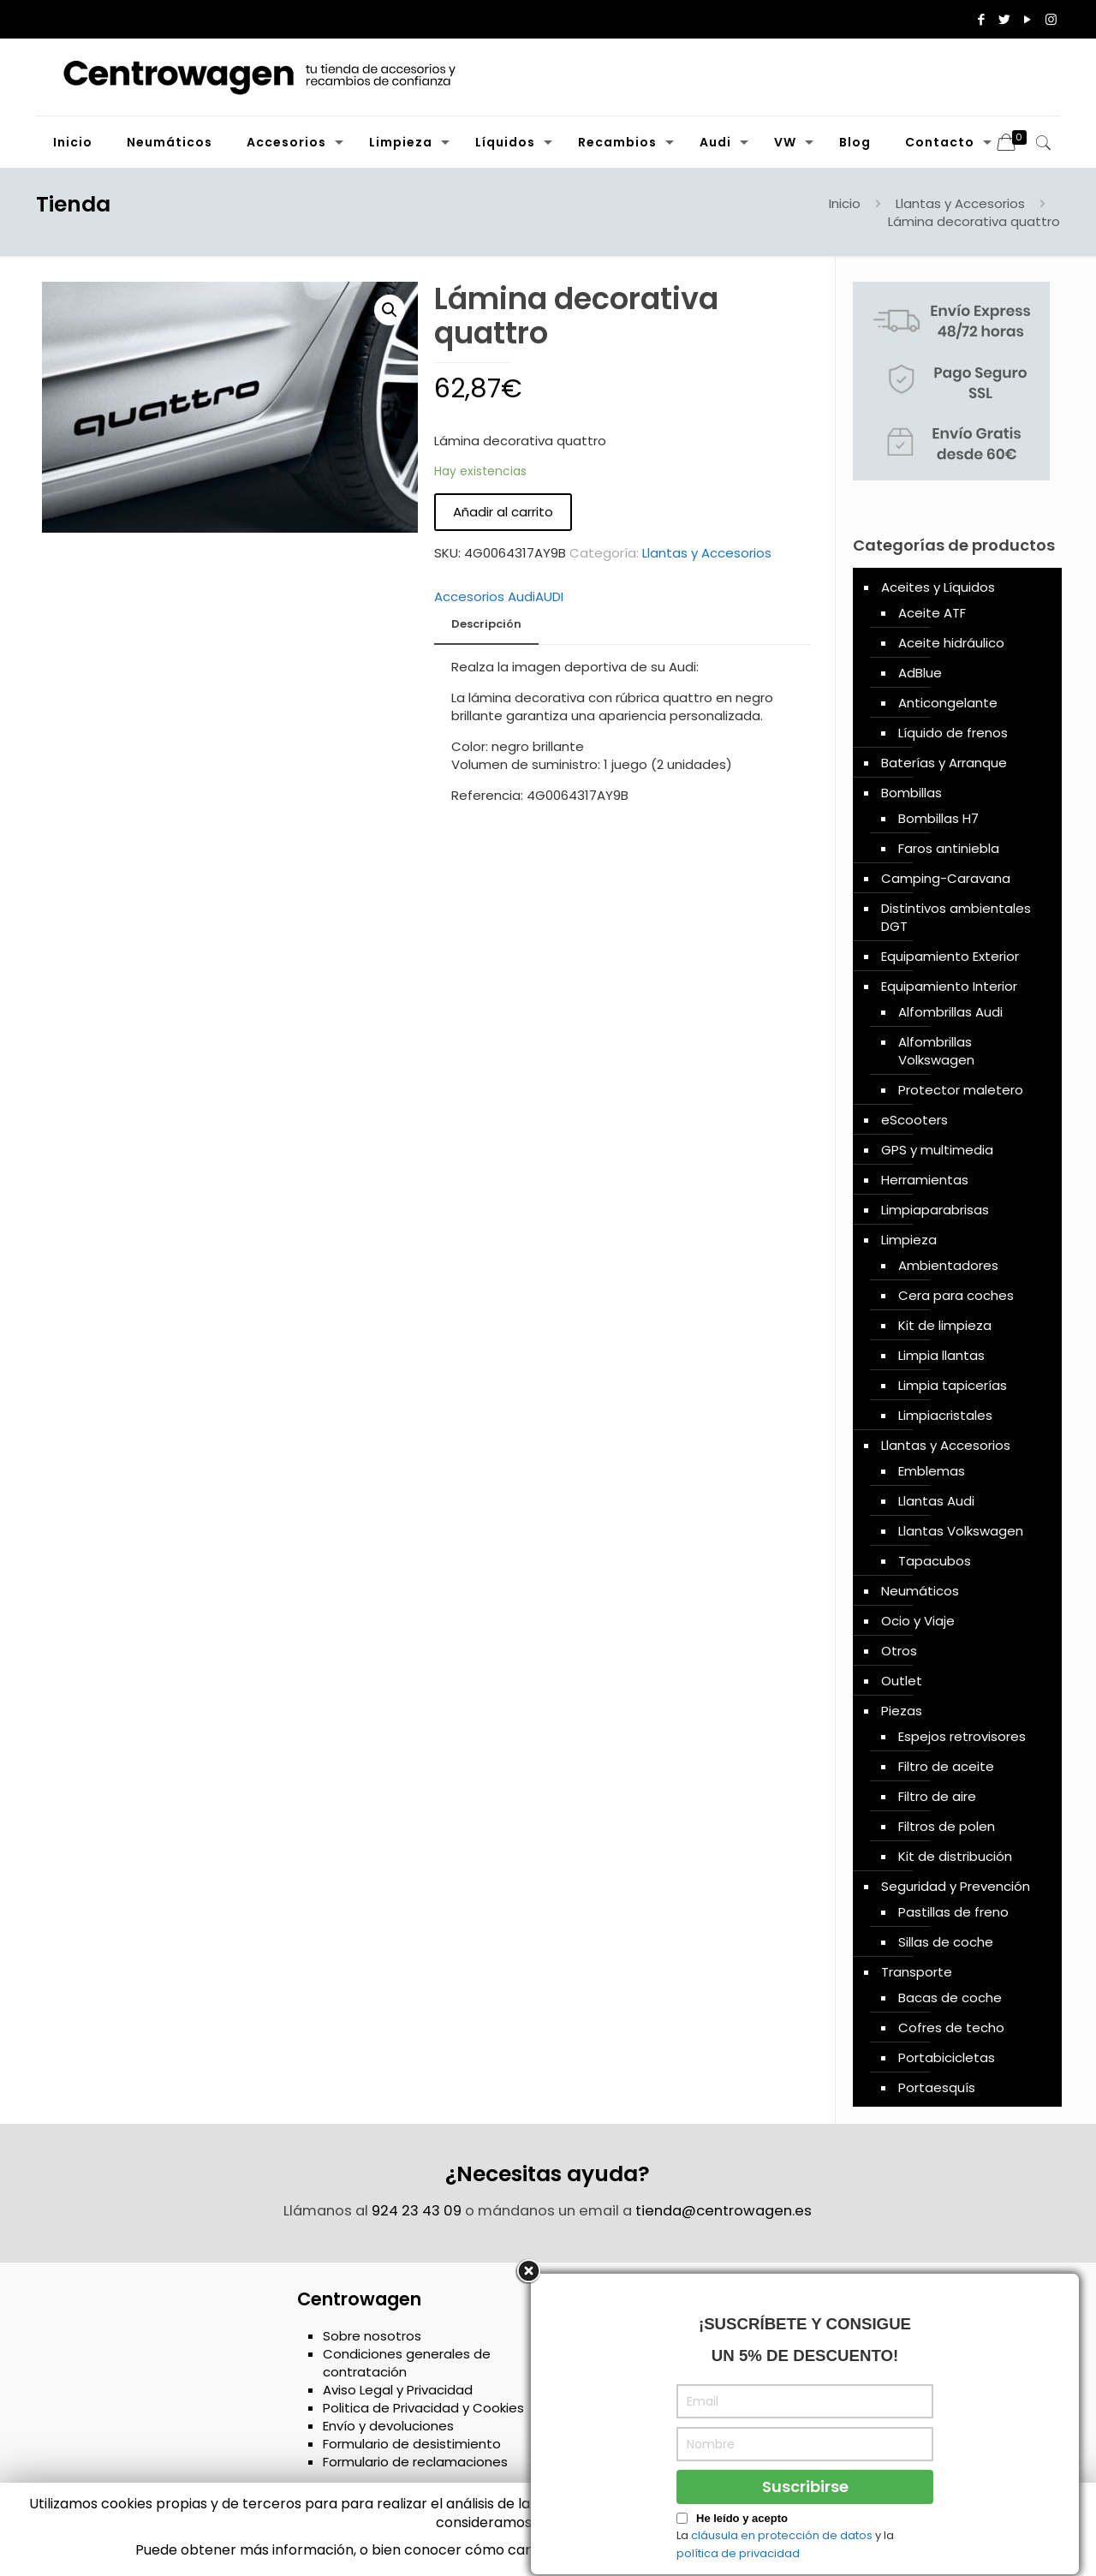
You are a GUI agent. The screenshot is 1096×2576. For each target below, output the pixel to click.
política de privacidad (738, 2553)
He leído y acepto (742, 2518)
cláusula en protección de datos (782, 2535)
